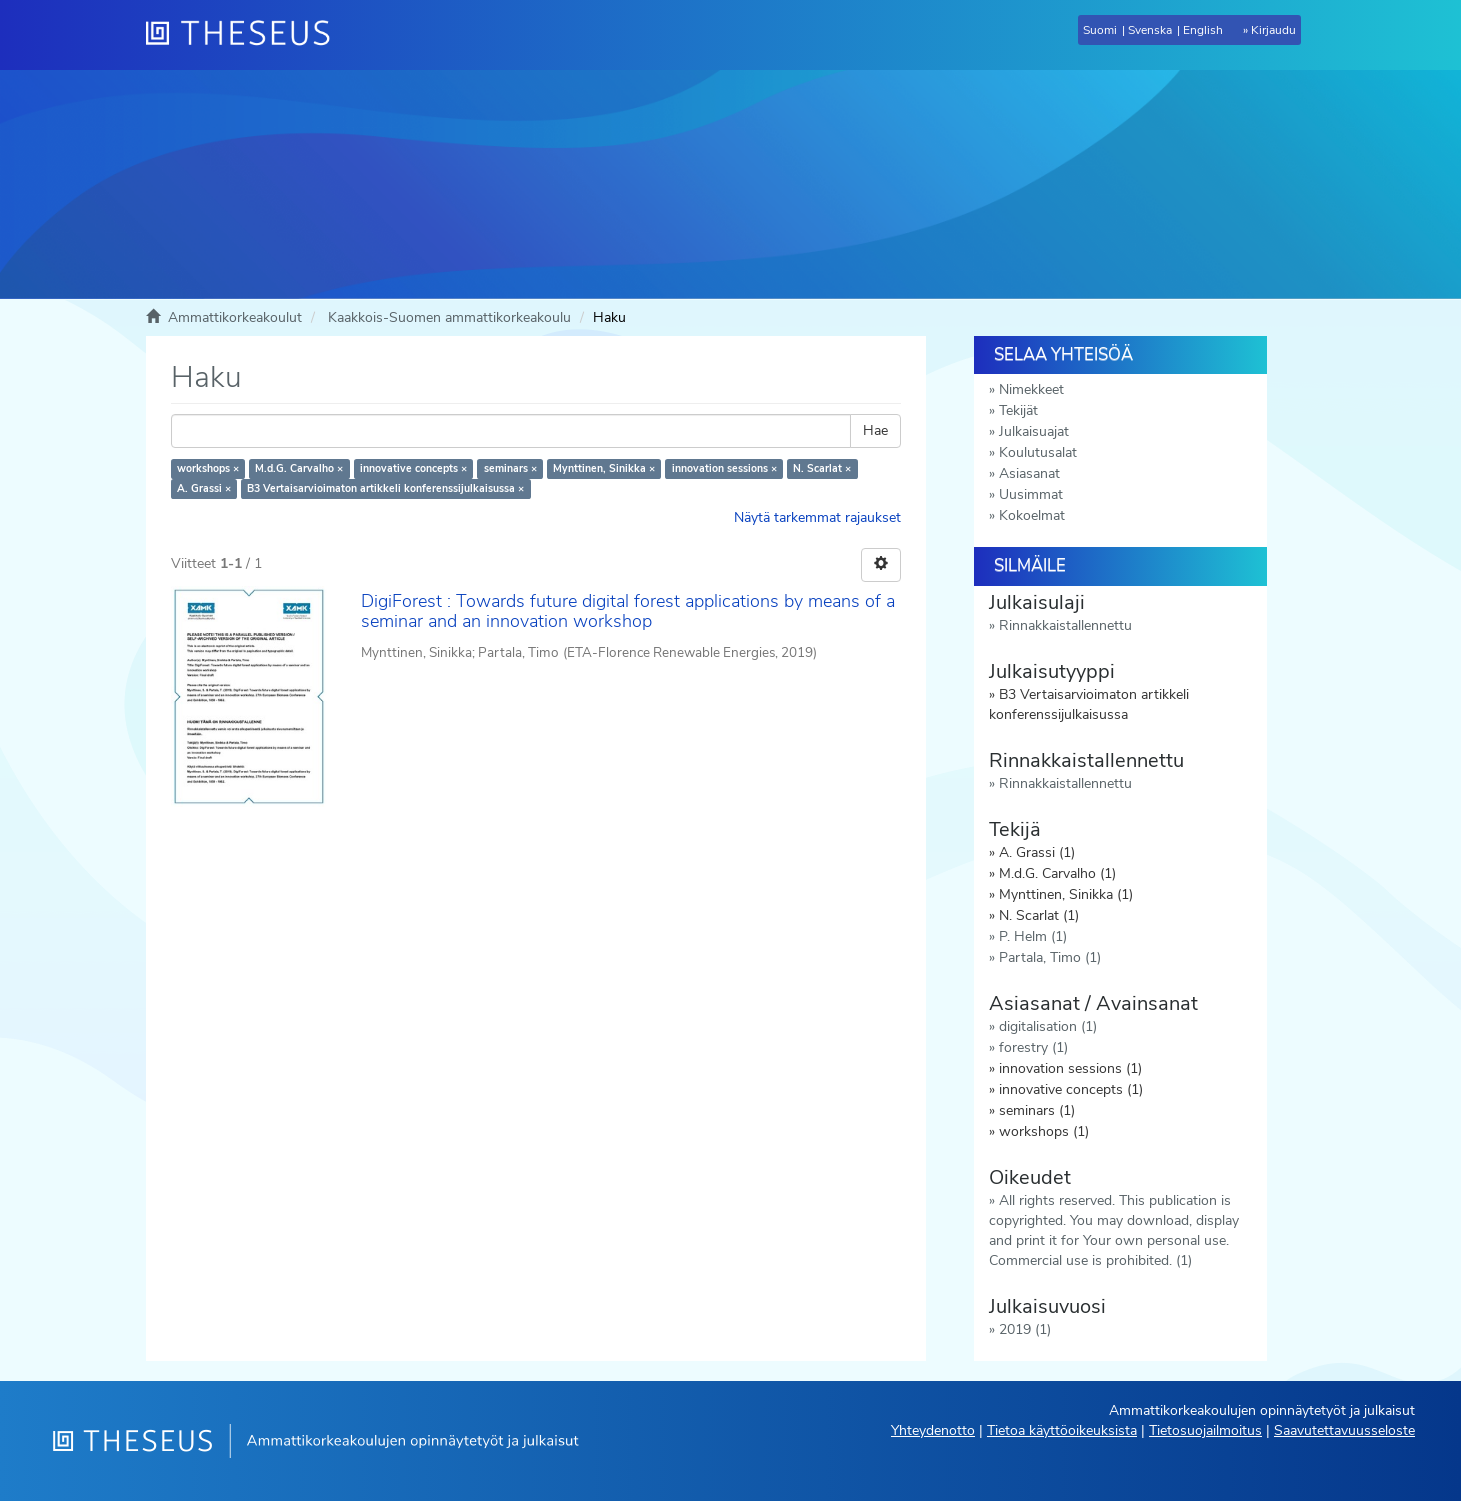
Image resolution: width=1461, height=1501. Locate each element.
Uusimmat (1031, 494)
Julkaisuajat (1034, 431)
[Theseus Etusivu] (246, 35)
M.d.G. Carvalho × (299, 468)
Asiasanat (1029, 473)
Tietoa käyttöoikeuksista (1062, 1430)
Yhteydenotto (933, 1430)
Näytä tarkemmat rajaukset (817, 517)
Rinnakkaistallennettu (1065, 625)
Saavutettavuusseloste (1344, 1430)
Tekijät (1018, 410)
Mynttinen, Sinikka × (604, 468)
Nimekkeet (1031, 389)
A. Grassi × (204, 488)
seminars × (510, 468)
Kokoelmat (1032, 515)
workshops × (208, 468)
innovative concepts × (413, 468)
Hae (875, 430)
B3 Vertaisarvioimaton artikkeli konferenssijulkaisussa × (385, 488)
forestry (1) (1033, 1047)
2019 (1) (1025, 1329)
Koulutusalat (1038, 452)
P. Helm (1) (1033, 936)
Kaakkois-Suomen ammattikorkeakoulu (449, 317)
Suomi (1100, 30)
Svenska (1150, 30)
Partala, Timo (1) (1050, 957)
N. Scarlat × (822, 468)
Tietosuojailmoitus (1205, 1430)
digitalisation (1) (1048, 1026)
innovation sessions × (724, 468)
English (1203, 30)
